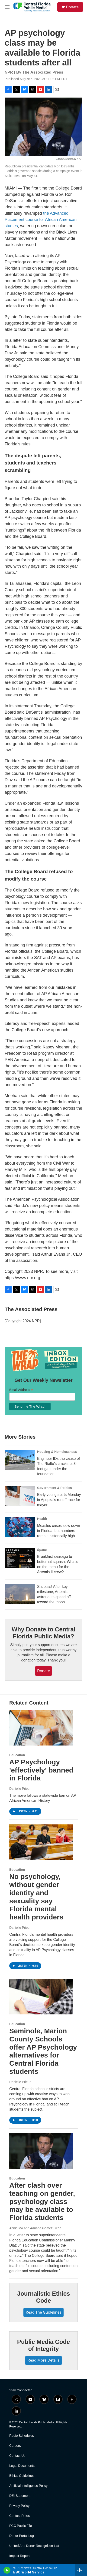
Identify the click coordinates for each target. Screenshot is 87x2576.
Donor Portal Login (22, 2536)
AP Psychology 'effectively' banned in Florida (41, 1770)
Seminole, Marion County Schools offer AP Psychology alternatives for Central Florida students (43, 2051)
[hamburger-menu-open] (7, 7)
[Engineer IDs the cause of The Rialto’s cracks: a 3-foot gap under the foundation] (20, 1460)
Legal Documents (22, 2466)
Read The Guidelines (43, 2312)
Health (42, 1519)
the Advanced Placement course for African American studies (41, 219)
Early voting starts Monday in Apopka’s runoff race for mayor (59, 1500)
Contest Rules (19, 2516)
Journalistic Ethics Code (43, 2297)
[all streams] (81, 2570)
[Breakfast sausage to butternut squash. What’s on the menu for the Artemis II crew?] (20, 1558)
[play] (7, 2570)
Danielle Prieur (20, 1788)
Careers (15, 2445)
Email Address (21, 1390)
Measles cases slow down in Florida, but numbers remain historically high (58, 1531)
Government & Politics (54, 1488)
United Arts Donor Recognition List (34, 2546)
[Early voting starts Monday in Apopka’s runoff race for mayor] (20, 1496)
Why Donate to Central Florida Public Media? (43, 1633)
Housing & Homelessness (57, 1452)
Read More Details (43, 2360)
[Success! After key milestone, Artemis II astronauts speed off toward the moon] (20, 1594)
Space (42, 1550)
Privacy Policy (19, 2506)
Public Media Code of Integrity (43, 2345)
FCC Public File (20, 2526)
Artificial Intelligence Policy (28, 2486)
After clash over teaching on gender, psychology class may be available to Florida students (42, 2201)
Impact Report (19, 2556)
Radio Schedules (21, 2435)
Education (17, 1755)
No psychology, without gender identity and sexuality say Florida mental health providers (36, 1897)
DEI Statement (19, 2496)
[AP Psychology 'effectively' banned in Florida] (41, 1728)
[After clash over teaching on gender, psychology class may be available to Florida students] (41, 2151)
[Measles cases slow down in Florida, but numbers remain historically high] (20, 1527)
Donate (72, 7)
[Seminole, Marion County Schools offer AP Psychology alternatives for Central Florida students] (41, 1996)
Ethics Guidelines (21, 2476)
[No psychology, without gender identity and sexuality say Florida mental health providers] (41, 1842)
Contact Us (17, 2455)
